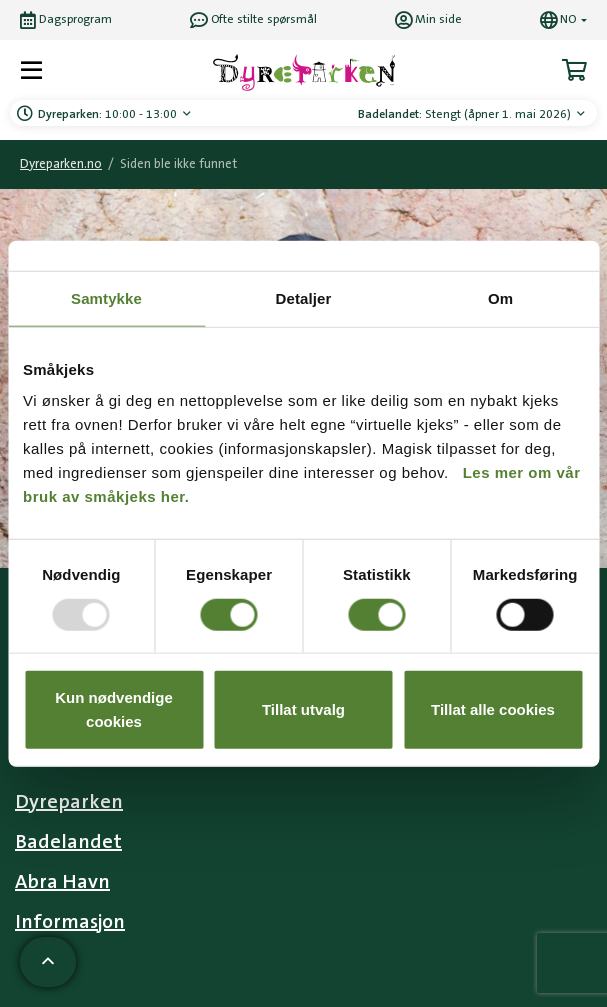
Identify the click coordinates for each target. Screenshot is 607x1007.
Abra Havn (62, 882)
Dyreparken (69, 802)
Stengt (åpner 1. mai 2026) (466, 114)
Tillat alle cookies (493, 709)
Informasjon (70, 922)
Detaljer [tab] (304, 297)
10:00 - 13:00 (109, 114)
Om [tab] (500, 297)
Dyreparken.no (61, 164)
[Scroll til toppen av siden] (48, 962)
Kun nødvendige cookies (114, 709)
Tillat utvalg (303, 709)
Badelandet (68, 842)
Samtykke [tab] (106, 297)
